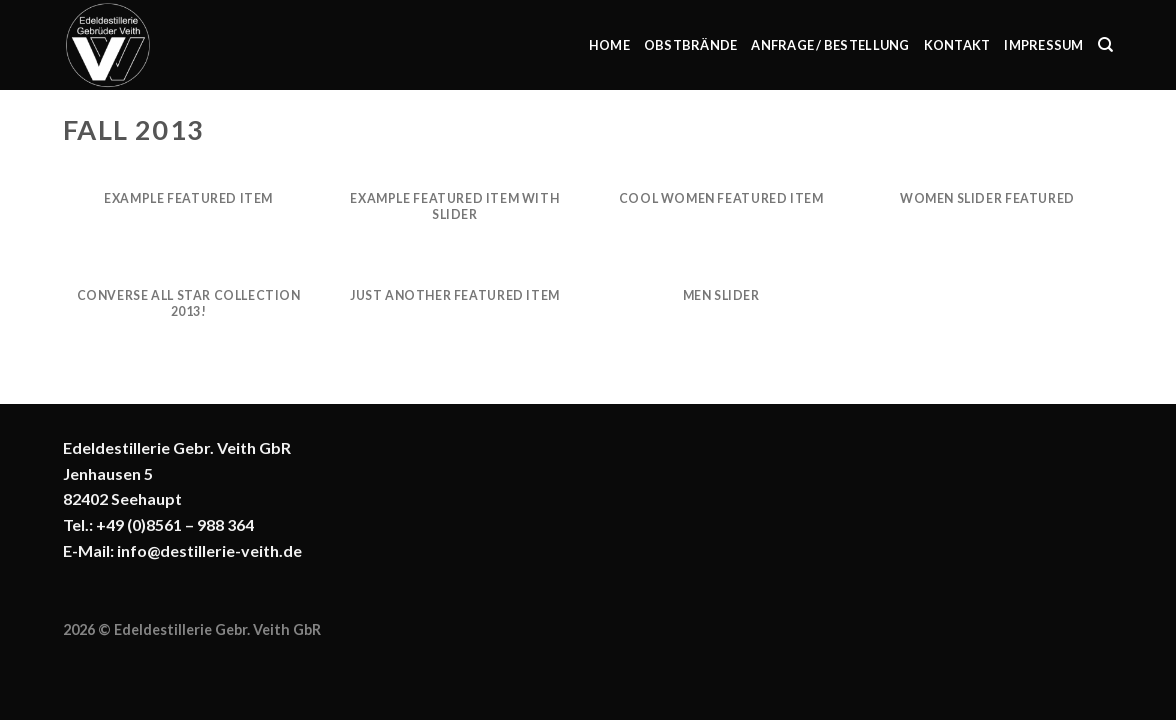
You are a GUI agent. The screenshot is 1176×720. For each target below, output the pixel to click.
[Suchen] (1105, 45)
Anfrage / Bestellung (830, 45)
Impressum (1043, 45)
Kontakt (957, 45)
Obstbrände (691, 45)
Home (609, 45)
